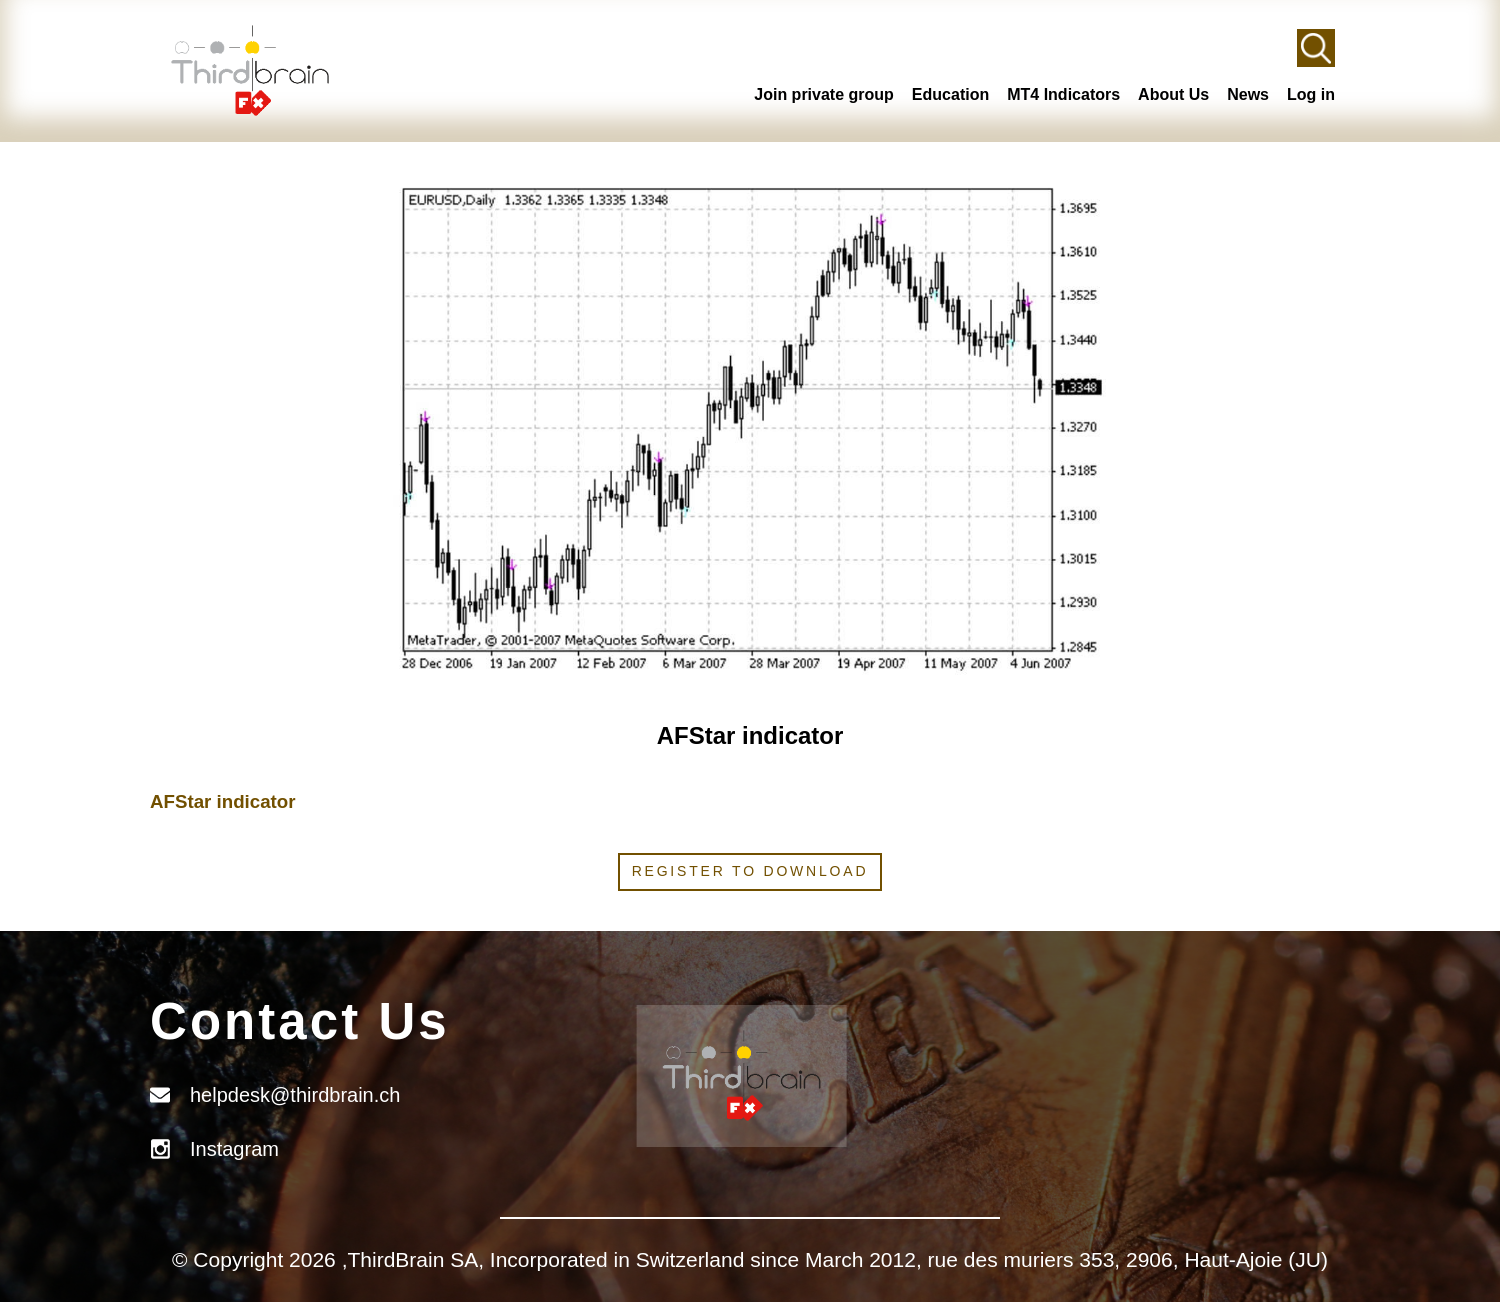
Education (950, 94)
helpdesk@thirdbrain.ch (295, 1095)
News (1248, 94)
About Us (1173, 94)
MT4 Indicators (1063, 94)
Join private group (824, 94)
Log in (1311, 94)
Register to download (750, 871)
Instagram (234, 1149)
